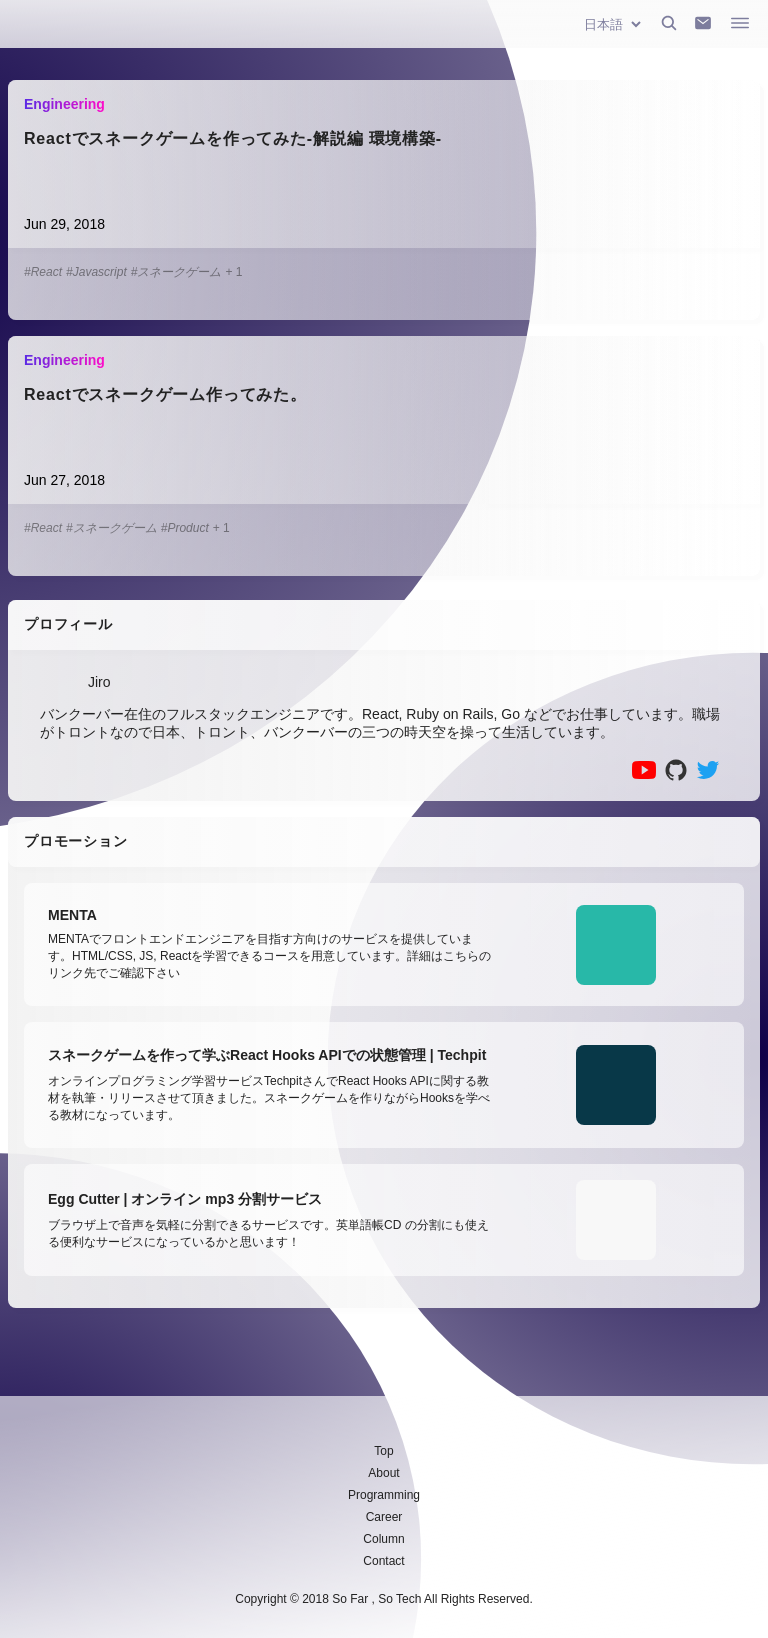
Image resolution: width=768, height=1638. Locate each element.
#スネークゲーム (176, 272)
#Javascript (96, 272)
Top (383, 1451)
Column (383, 1539)
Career (384, 1517)
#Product (185, 528)
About (383, 1473)
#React (43, 272)
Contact (383, 1561)
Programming (384, 1495)
